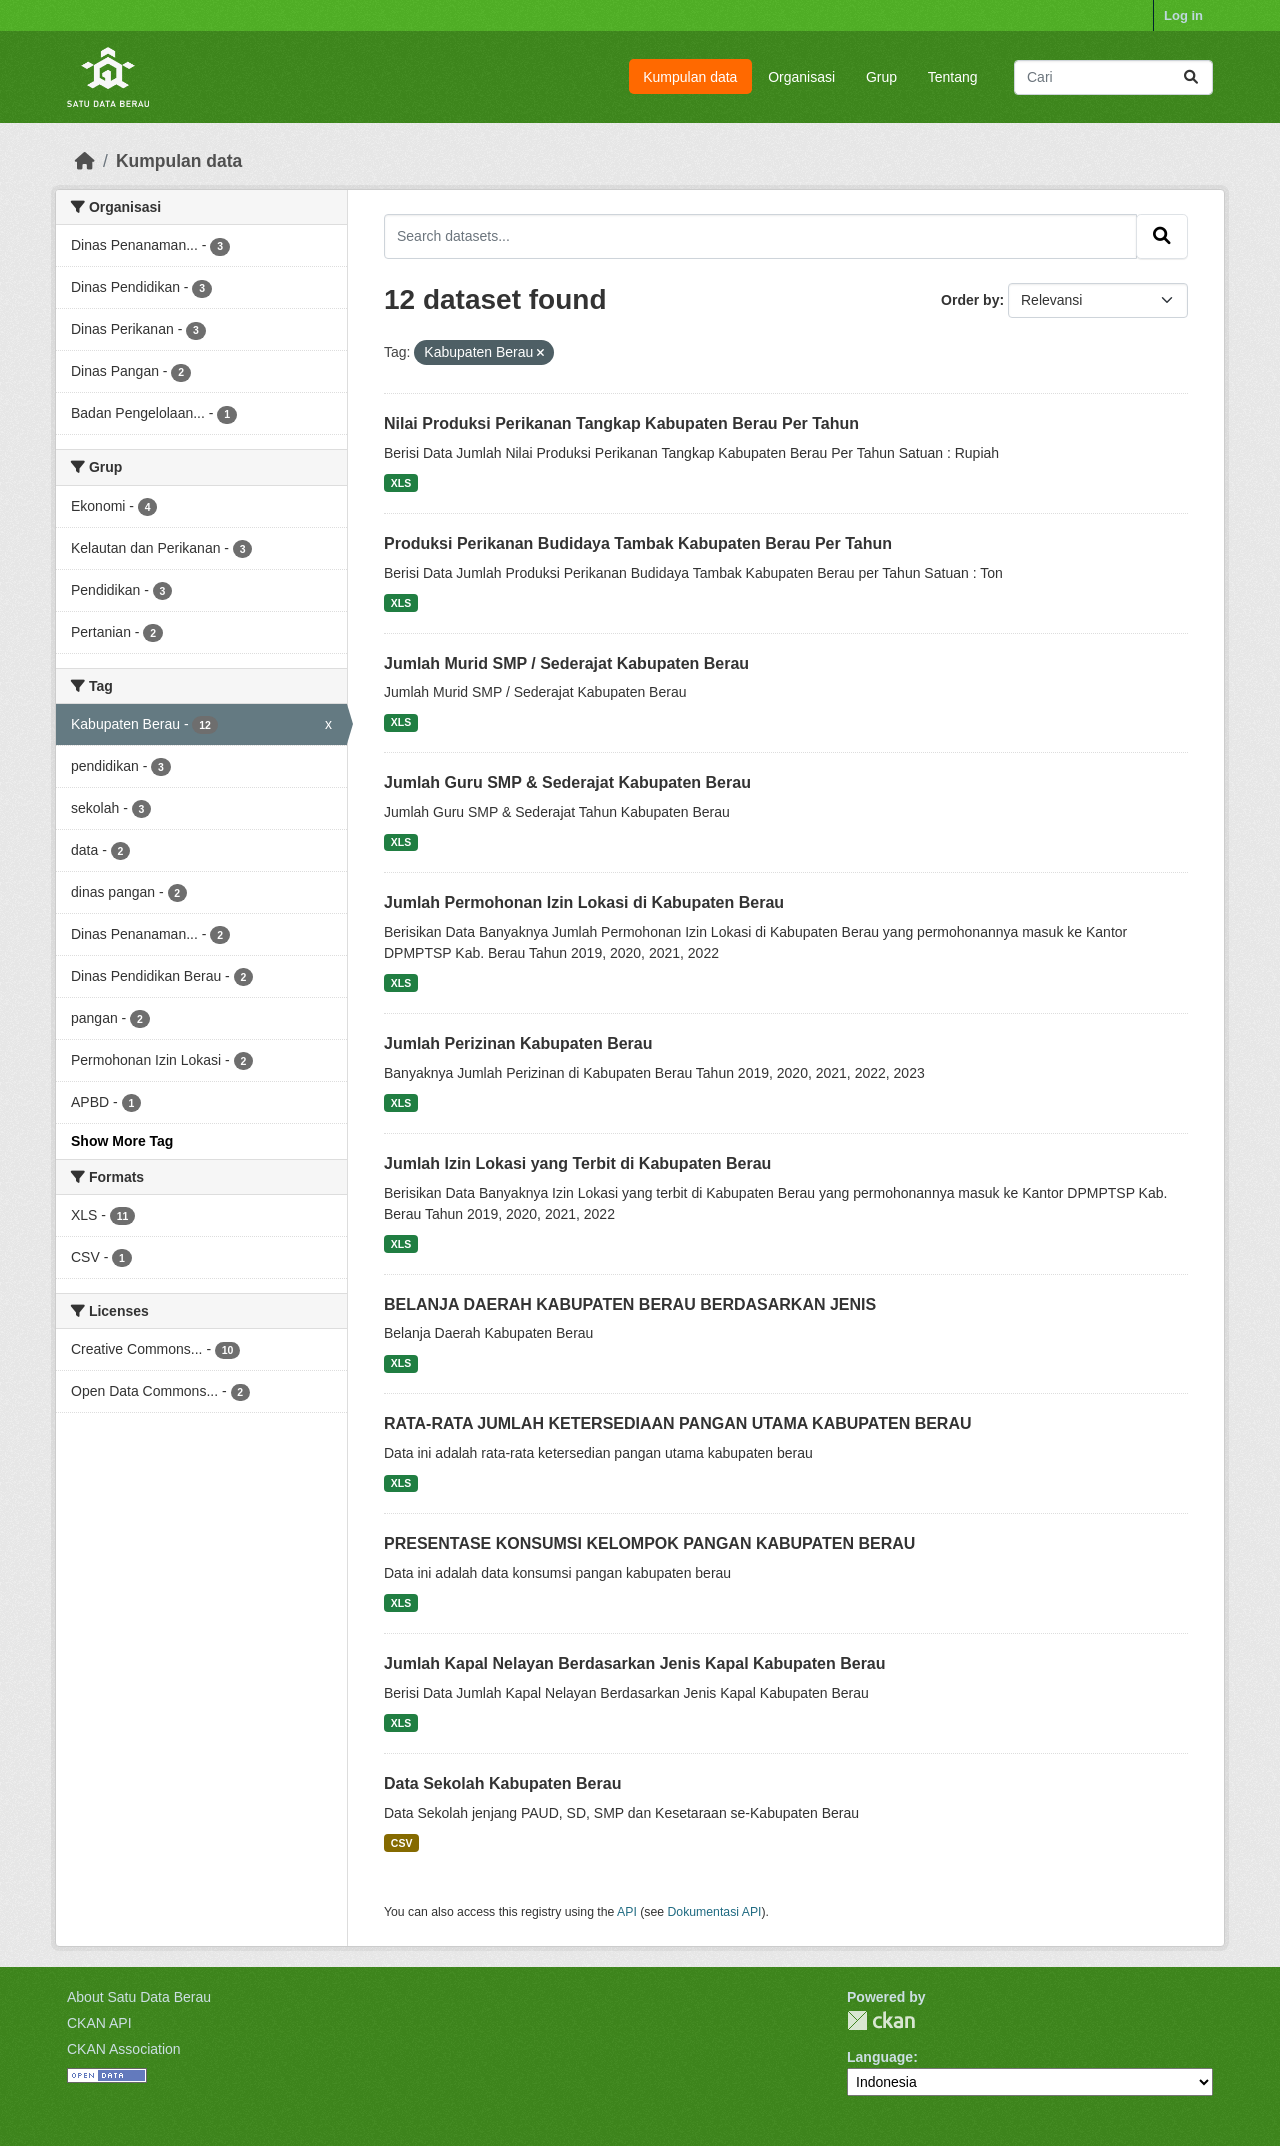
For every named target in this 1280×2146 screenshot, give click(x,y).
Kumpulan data (690, 77)
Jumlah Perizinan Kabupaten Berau (518, 1043)
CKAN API (99, 2023)
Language (880, 2057)
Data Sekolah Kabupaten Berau (502, 1783)
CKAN (881, 2020)
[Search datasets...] (1113, 77)
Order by (970, 300)
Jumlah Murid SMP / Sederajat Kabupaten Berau (566, 663)
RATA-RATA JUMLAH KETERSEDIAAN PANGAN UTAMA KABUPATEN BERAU (678, 1423)
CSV (402, 1843)
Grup (881, 77)
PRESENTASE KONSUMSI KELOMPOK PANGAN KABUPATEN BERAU (649, 1543)
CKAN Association (124, 2049)
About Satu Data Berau (139, 1997)
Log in (1183, 15)
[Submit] (1191, 77)
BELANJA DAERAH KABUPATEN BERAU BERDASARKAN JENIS (630, 1304)
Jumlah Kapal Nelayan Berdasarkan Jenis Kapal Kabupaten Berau (635, 1663)
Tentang (953, 77)
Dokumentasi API (715, 1912)
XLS (401, 483)
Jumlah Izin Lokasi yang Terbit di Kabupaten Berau (577, 1163)
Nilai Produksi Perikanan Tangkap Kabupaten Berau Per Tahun (621, 423)
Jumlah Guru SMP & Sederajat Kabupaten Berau (567, 782)
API (627, 1912)
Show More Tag (122, 1141)
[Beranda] (85, 161)
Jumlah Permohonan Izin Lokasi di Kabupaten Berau (584, 902)
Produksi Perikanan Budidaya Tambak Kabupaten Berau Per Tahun (638, 543)
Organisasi (801, 77)
